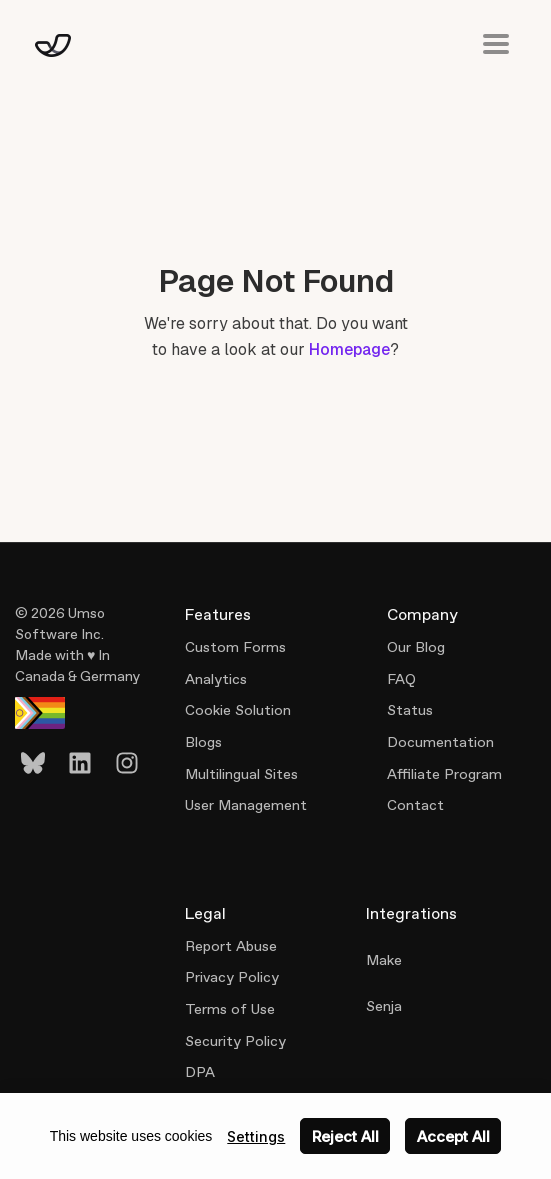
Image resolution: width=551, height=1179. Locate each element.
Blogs (203, 742)
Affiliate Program (444, 774)
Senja (384, 1006)
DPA (200, 1072)
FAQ (401, 679)
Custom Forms (235, 647)
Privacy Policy (232, 977)
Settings (256, 1136)
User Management (246, 805)
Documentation (440, 742)
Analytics (216, 679)
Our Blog (416, 647)
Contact (415, 805)
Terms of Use (230, 1009)
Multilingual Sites (241, 774)
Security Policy (235, 1041)
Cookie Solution (238, 710)
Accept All (453, 1136)
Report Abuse (231, 946)
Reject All (345, 1136)
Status (410, 710)
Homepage (349, 349)
